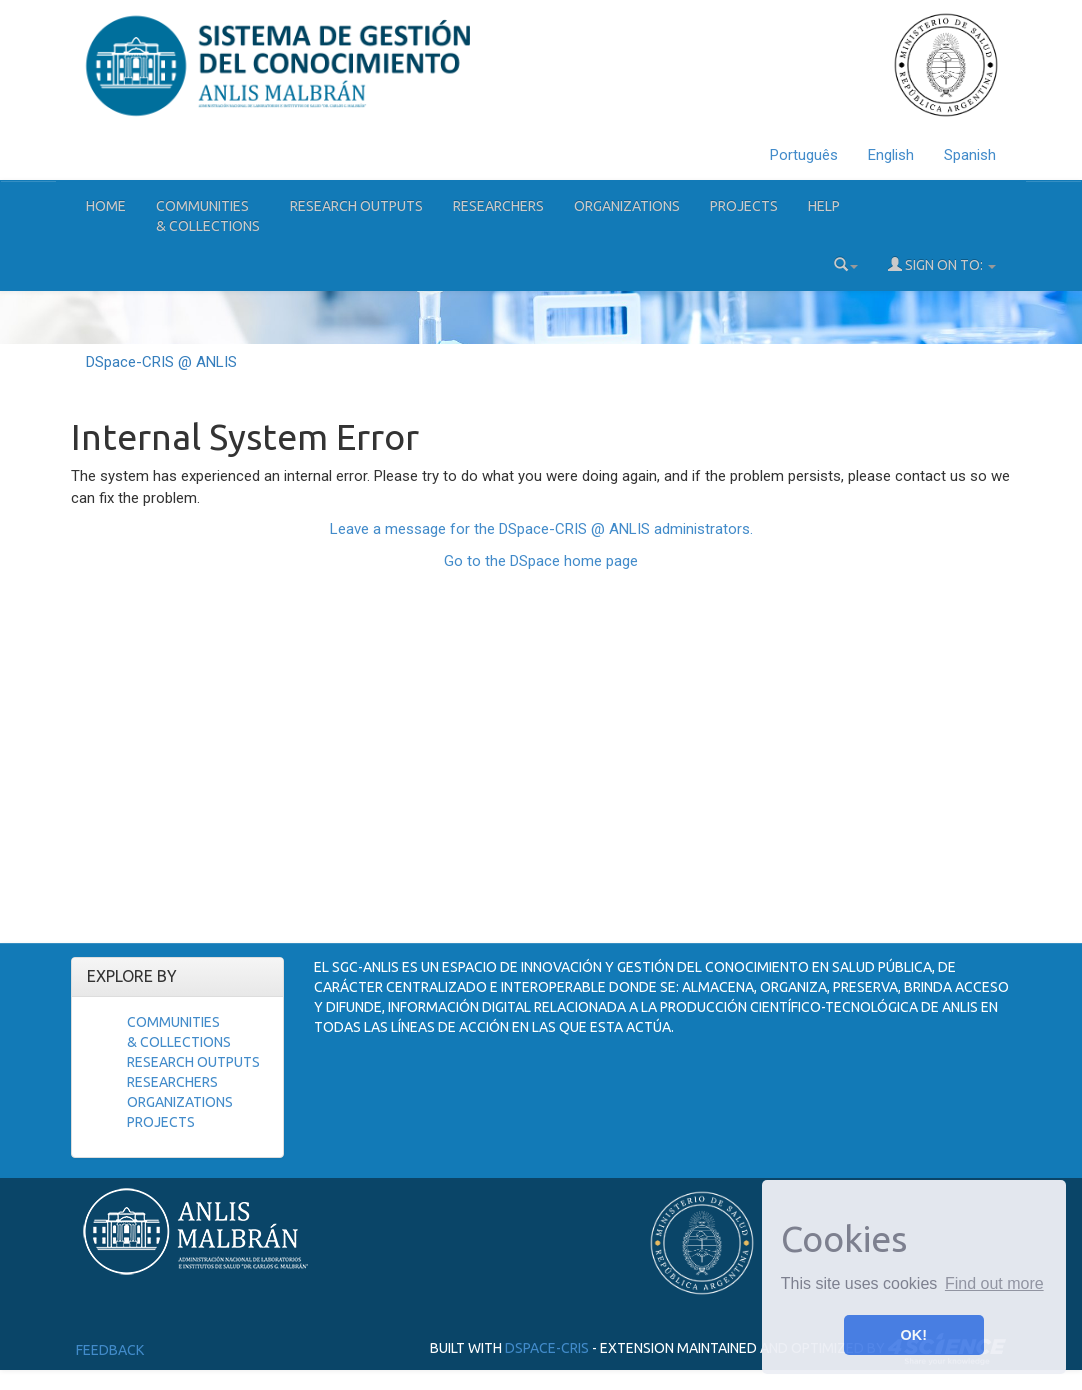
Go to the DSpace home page (541, 561)
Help (824, 206)
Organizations (627, 206)
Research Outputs (356, 206)
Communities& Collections (208, 216)
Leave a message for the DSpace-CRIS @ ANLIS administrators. (541, 529)
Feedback (110, 1350)
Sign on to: (942, 264)
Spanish (970, 155)
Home (106, 206)
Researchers (498, 206)
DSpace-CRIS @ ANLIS (161, 362)
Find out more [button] (994, 1283)
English (891, 155)
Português (804, 155)
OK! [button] (914, 1335)
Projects (744, 206)
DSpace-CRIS (547, 1347)
